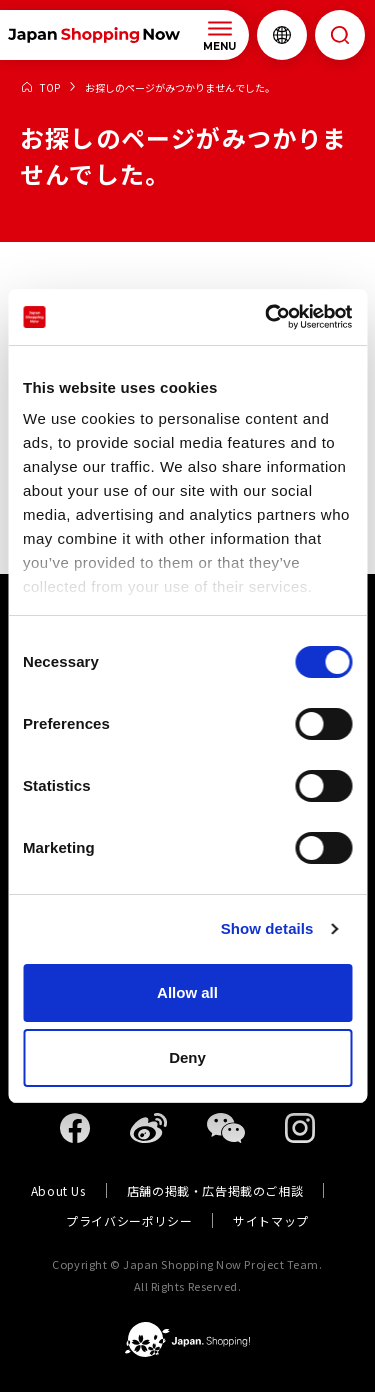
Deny (187, 1057)
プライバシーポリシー (129, 1220)
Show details (267, 928)
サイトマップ (271, 1220)
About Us (58, 1190)
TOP (50, 88)
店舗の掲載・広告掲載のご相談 (215, 1190)
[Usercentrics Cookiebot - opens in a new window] (267, 317)
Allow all (187, 992)
